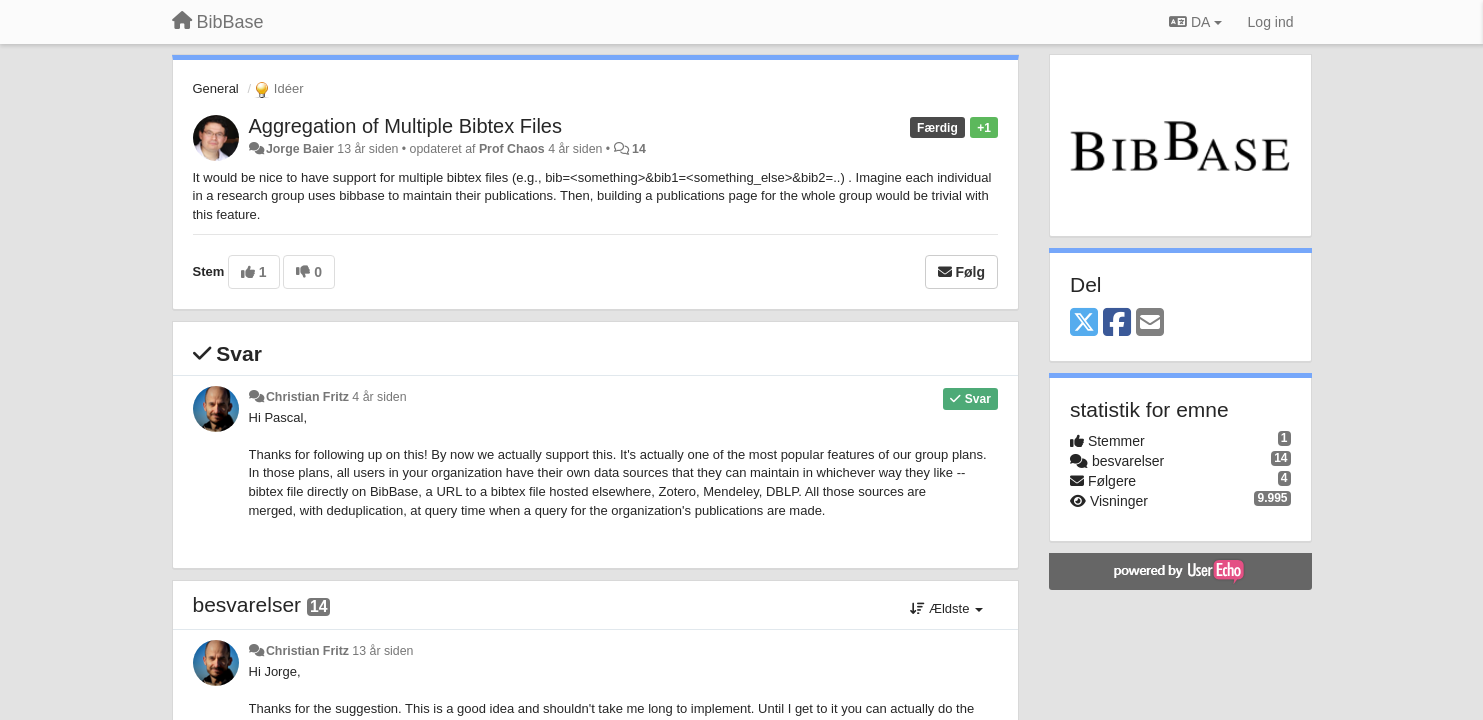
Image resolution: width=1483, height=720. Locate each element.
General (216, 88)
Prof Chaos (512, 149)
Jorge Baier (300, 149)
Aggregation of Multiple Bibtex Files (406, 126)
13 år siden (382, 651)
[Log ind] (1271, 22)
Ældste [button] (946, 608)
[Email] (1150, 323)
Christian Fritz (307, 397)
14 (639, 149)
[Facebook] (1117, 323)
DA (1195, 22)
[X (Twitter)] (1084, 323)
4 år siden (379, 397)
